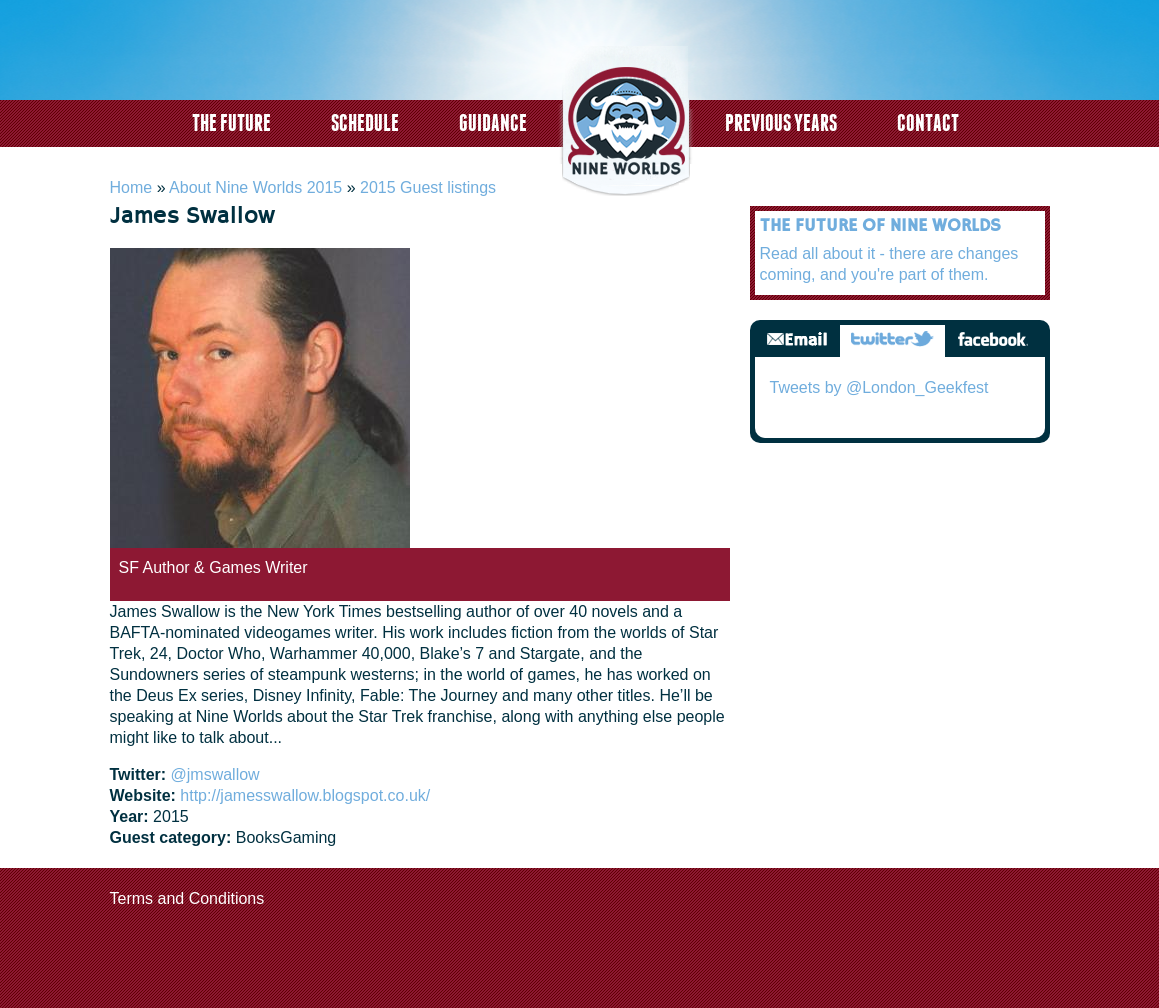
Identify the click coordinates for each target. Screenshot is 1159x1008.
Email (797, 340)
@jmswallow (215, 774)
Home (131, 187)
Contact (928, 122)
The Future (231, 122)
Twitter (892, 340)
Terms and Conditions (187, 898)
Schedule (365, 122)
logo (626, 123)
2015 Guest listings (428, 187)
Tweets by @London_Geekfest (879, 387)
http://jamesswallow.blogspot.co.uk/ (305, 795)
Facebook (992, 340)
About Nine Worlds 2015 (255, 187)
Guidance (493, 122)
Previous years (781, 122)
